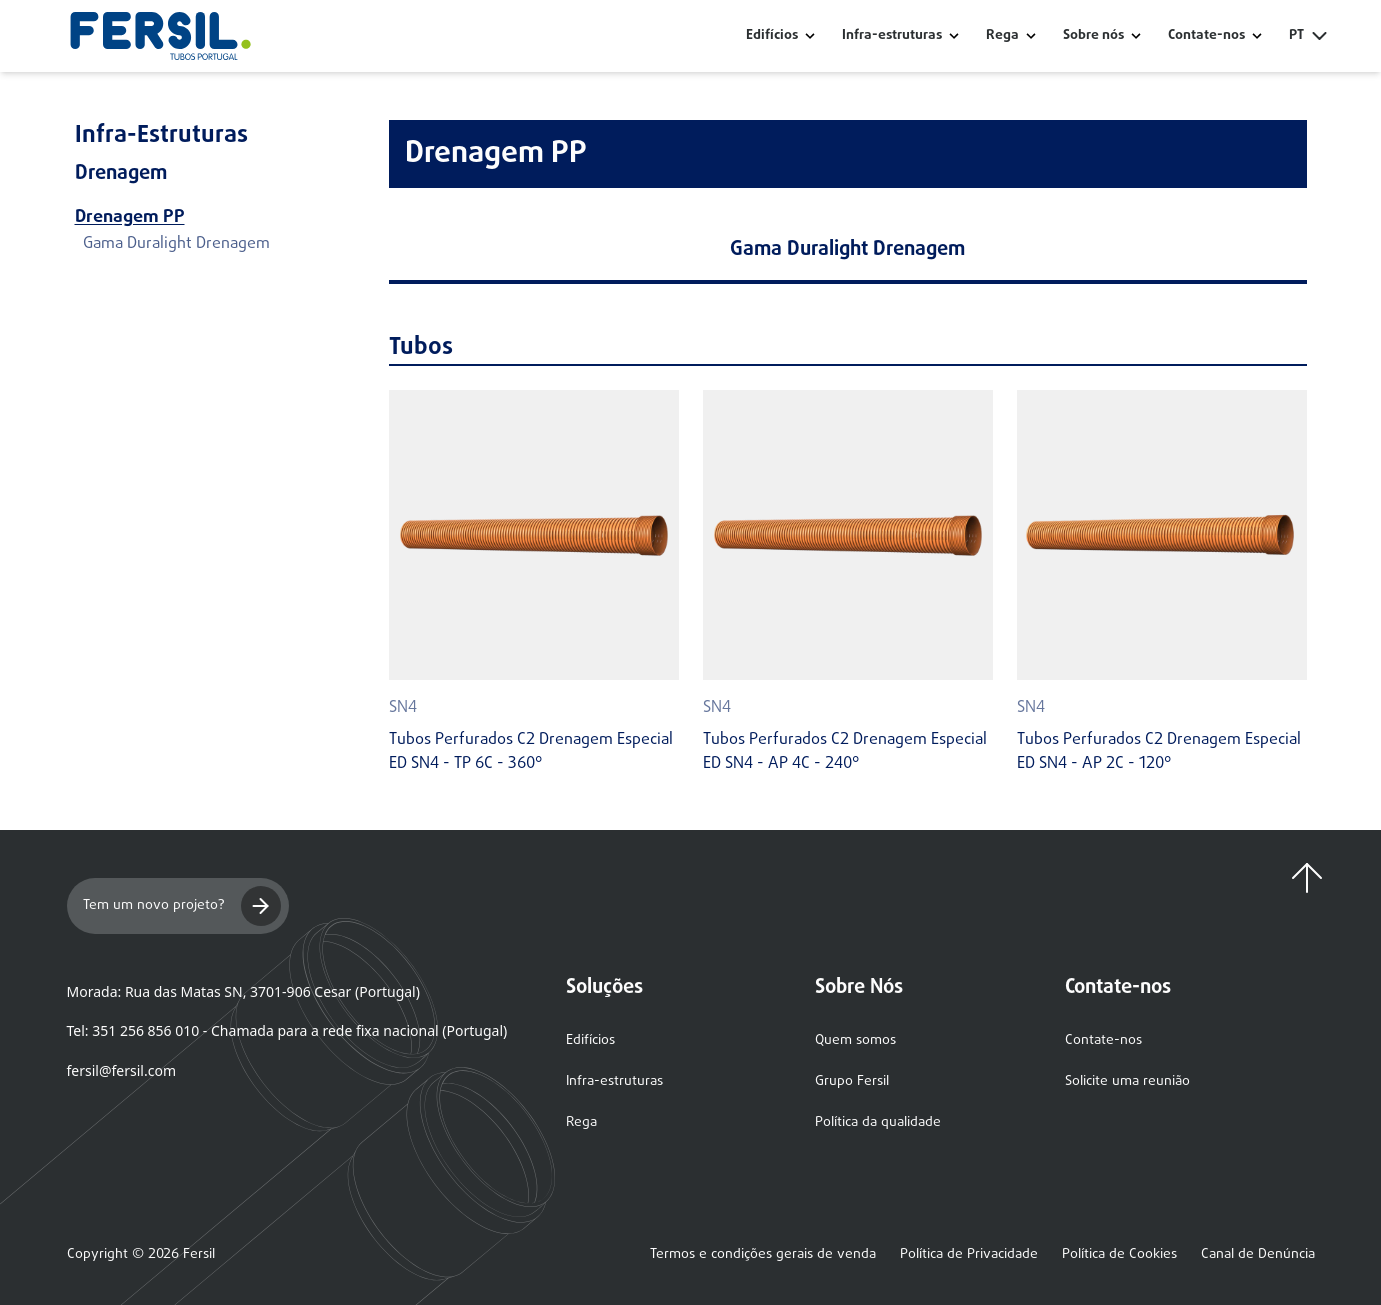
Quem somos (855, 1040)
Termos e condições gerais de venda (763, 1255)
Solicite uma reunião (1127, 1081)
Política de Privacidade (969, 1255)
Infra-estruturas (892, 36)
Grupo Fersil (852, 1081)
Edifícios (772, 36)
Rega (1002, 36)
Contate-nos (1103, 1040)
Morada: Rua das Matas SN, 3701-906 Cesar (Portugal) (243, 991)
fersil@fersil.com (121, 1070)
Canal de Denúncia (1258, 1255)
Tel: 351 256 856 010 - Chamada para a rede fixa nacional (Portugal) (287, 1030)
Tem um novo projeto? (182, 906)
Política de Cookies (1119, 1255)
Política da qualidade (878, 1122)
